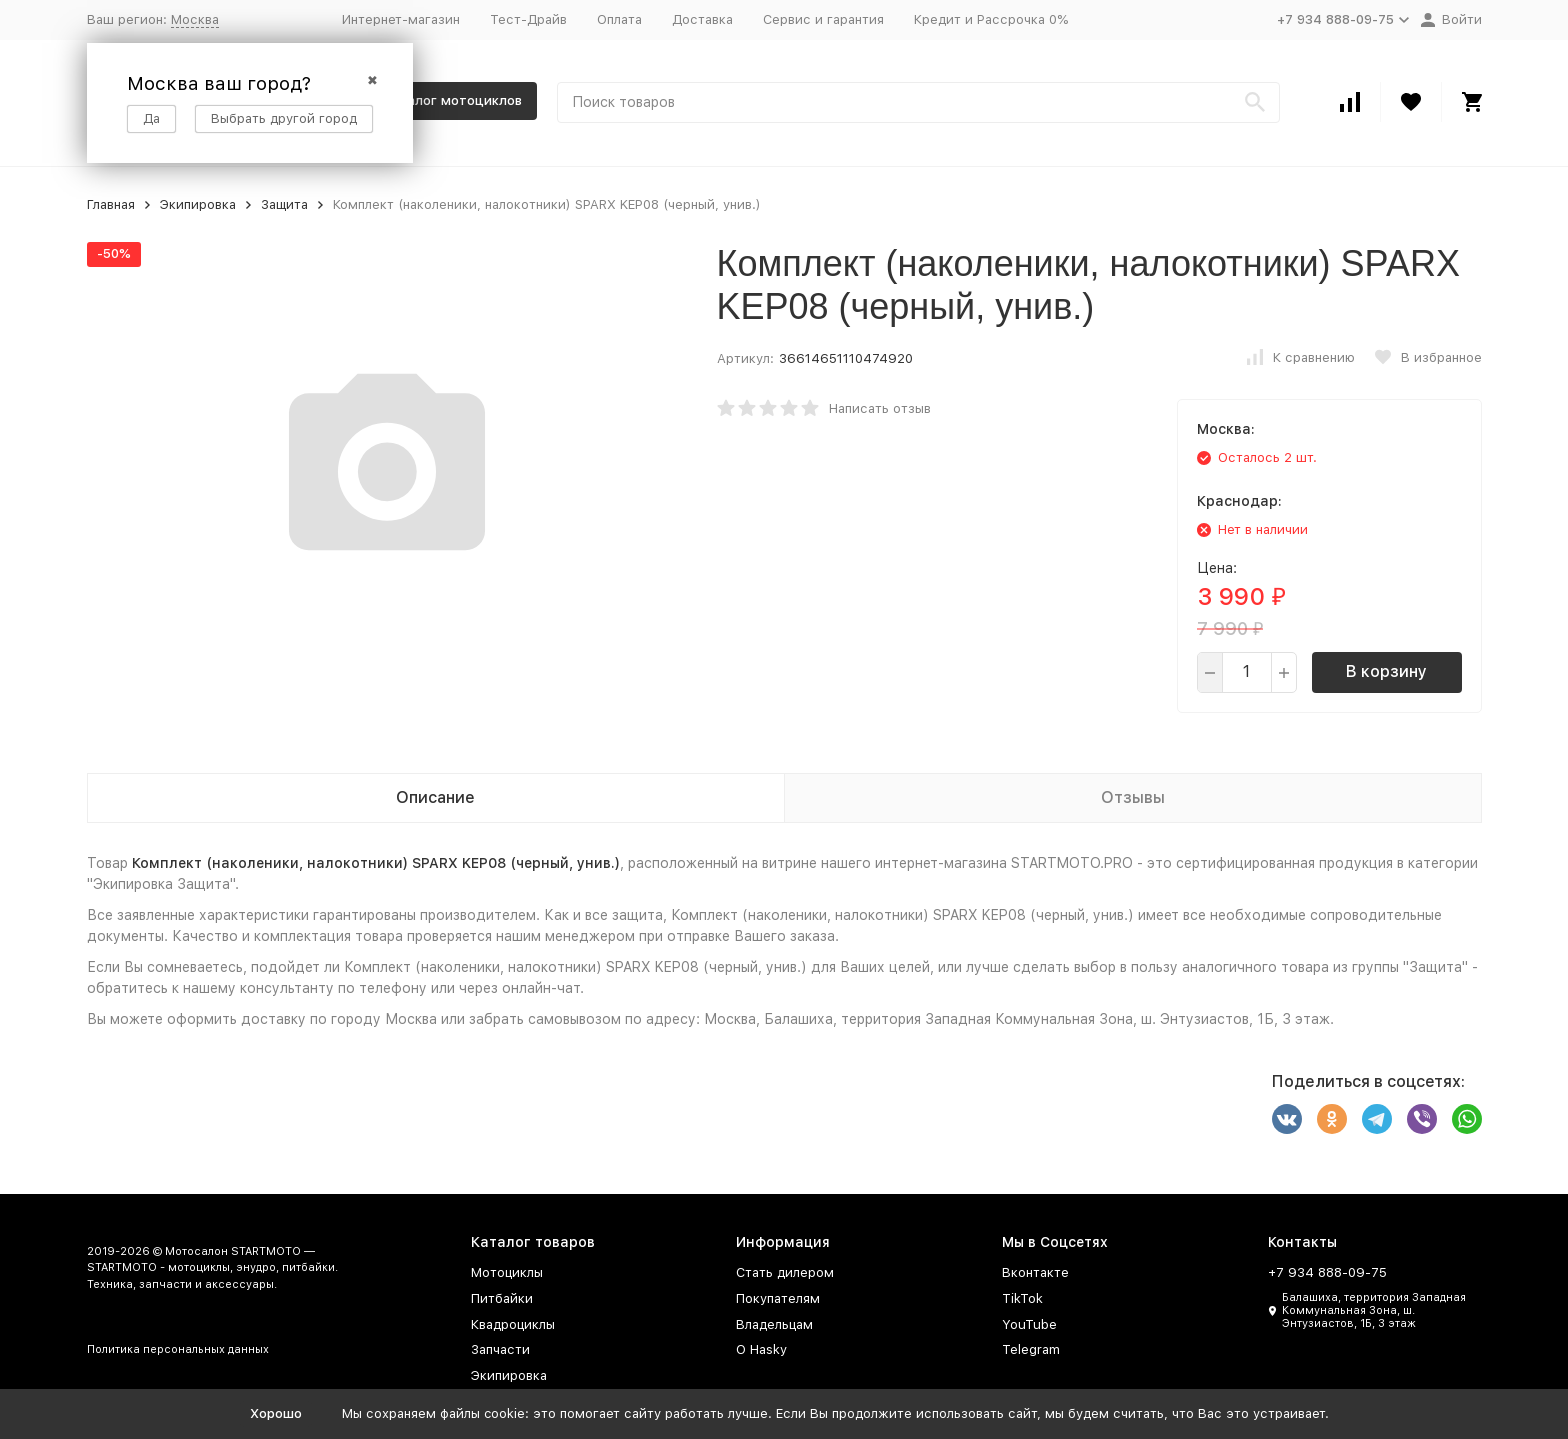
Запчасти (500, 1349)
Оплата (619, 19)
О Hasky (761, 1349)
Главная (111, 204)
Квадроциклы (513, 1324)
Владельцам (774, 1324)
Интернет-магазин (401, 19)
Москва (195, 19)
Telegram (1031, 1349)
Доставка (702, 19)
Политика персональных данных (178, 1349)
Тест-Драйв (528, 19)
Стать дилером (785, 1272)
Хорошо (276, 1413)
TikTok (1022, 1298)
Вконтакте (1035, 1272)
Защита (284, 204)
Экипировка (198, 204)
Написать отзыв (880, 408)
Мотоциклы (507, 1272)
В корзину (1386, 671)
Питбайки (502, 1298)
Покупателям (778, 1298)
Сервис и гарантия (823, 19)
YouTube (1029, 1324)
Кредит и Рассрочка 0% (991, 19)
